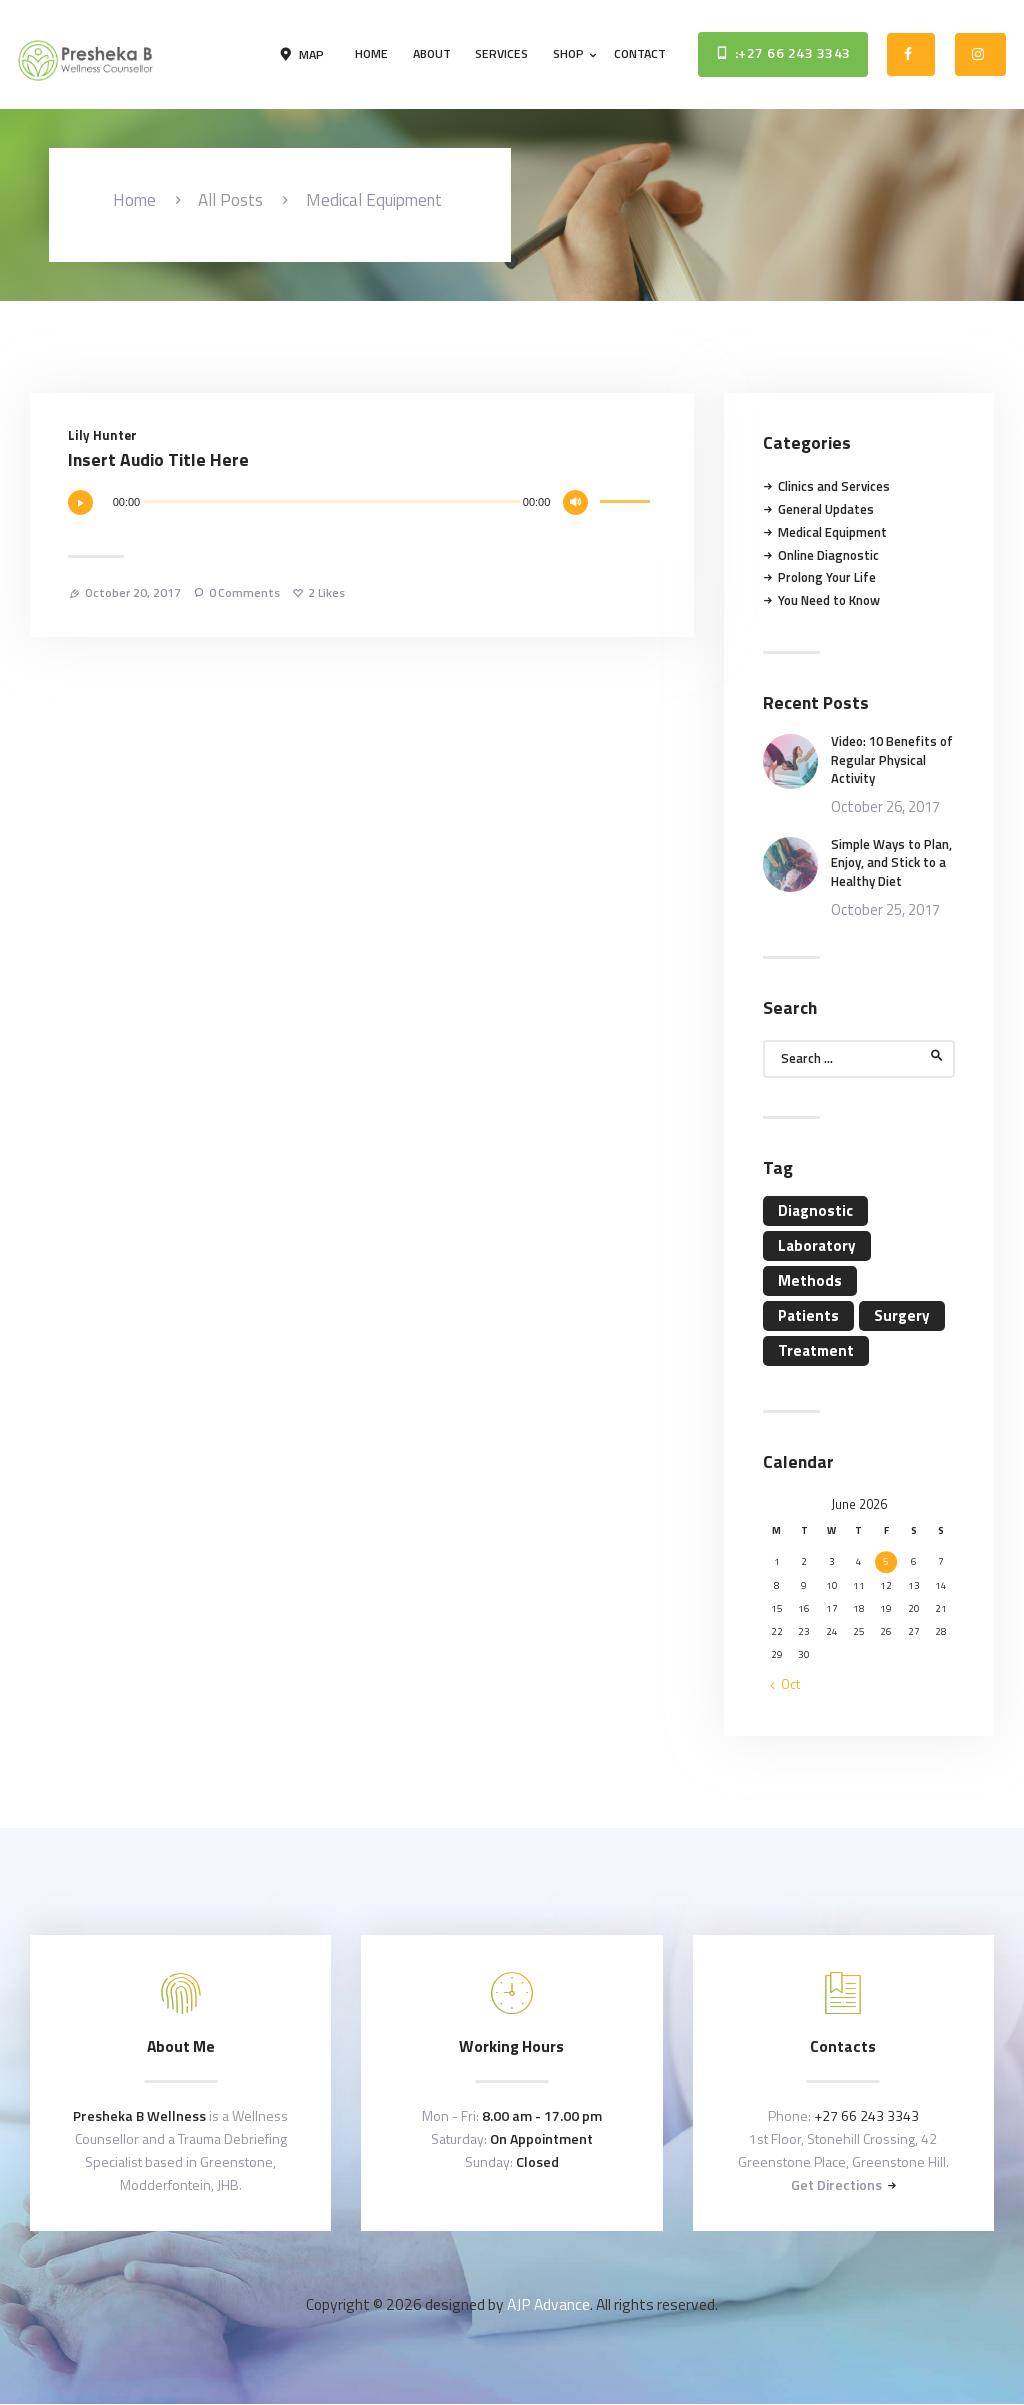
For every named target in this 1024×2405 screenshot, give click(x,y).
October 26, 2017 (885, 806)
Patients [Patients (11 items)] (808, 1315)
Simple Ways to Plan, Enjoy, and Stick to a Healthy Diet (891, 862)
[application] (362, 509)
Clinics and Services (834, 486)
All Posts (230, 200)
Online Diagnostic (828, 555)
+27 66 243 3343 (866, 2115)
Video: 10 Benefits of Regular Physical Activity (892, 759)
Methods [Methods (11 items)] (810, 1280)
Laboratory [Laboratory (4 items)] (817, 1245)
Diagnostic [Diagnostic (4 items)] (815, 1210)
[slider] (331, 501)
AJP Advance (548, 2304)
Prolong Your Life (827, 577)
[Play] (80, 502)
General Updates (826, 509)
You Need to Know (829, 600)
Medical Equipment (832, 532)
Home (134, 200)
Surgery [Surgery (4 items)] (902, 1315)
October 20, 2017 (133, 592)
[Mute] (575, 502)
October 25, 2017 (885, 909)
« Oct (785, 1684)
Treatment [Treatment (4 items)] (816, 1350)
